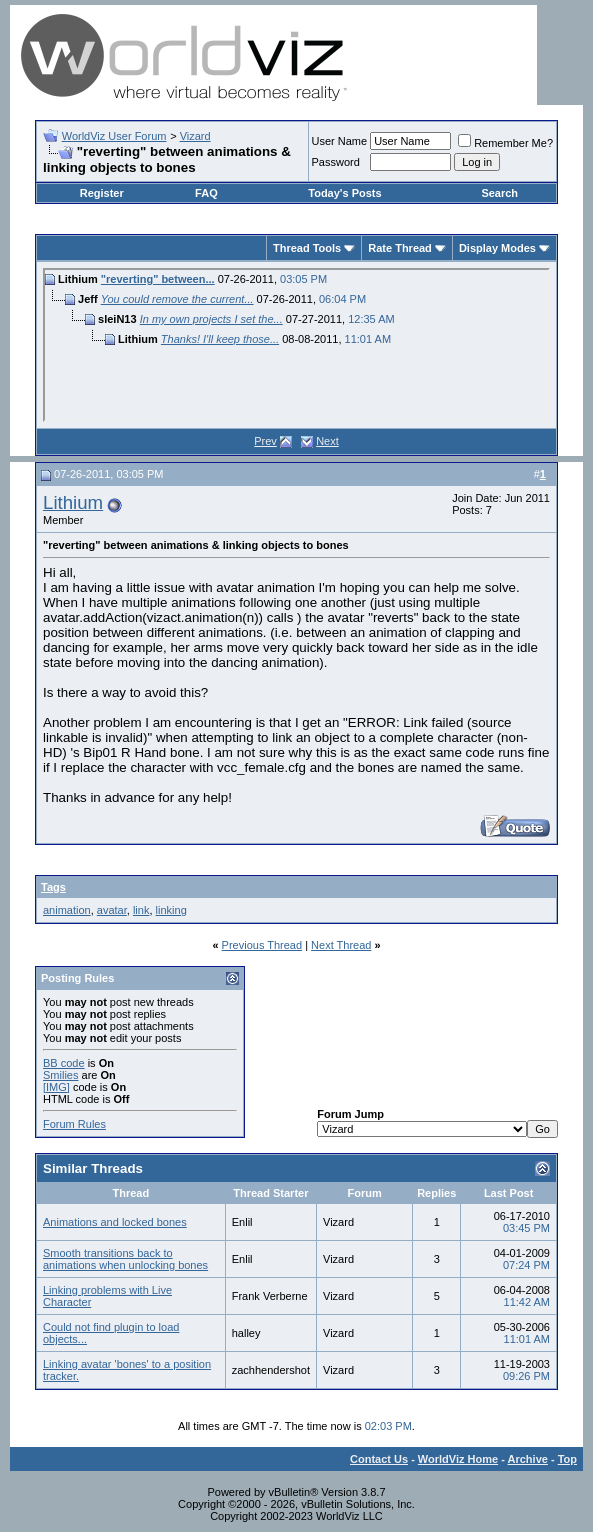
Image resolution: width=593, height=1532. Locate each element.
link (141, 910)
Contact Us (379, 1459)
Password (336, 162)
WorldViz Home (458, 1459)
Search (499, 193)
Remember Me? (505, 143)
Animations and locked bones (115, 1222)
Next (327, 441)
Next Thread (341, 945)
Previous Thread (262, 945)
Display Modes (497, 248)
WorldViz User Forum (114, 136)
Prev (265, 441)
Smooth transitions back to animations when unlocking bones (125, 1259)
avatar (112, 910)
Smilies (60, 1075)
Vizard (195, 136)
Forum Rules (74, 1124)
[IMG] (56, 1087)
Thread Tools (307, 248)
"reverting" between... (158, 279)
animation (67, 910)
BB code (64, 1063)
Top (567, 1459)
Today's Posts (344, 193)
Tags (53, 887)
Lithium (73, 502)
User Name (340, 141)
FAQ (206, 193)
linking (171, 910)
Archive (528, 1459)
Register (102, 193)
